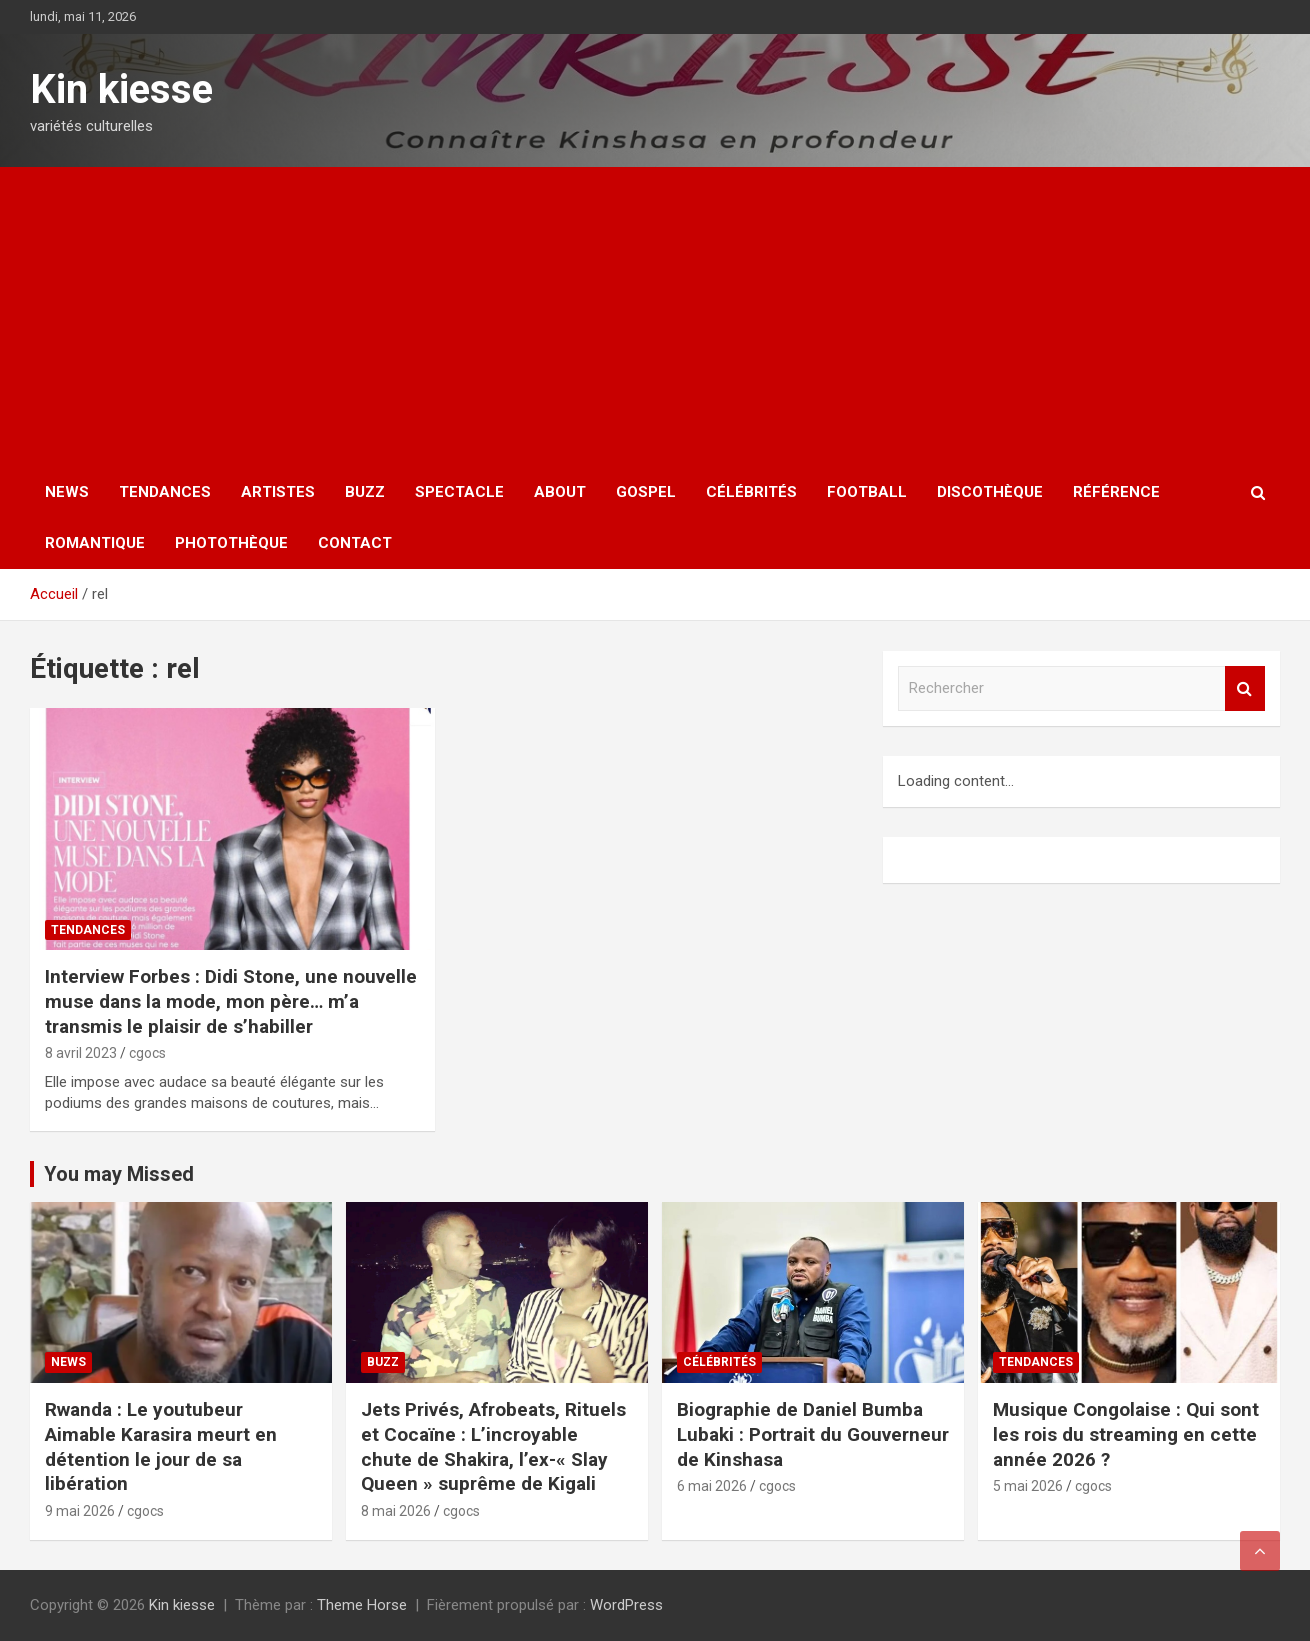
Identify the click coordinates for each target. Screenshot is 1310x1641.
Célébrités (751, 492)
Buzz (365, 492)
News (67, 492)
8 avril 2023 (81, 1053)
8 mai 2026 (396, 1511)
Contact (355, 543)
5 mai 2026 (1028, 1486)
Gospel (646, 492)
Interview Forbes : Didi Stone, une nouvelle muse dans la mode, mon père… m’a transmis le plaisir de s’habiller (231, 1001)
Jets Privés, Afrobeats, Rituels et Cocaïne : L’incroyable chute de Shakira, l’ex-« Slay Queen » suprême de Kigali (493, 1446)
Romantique (95, 543)
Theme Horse (362, 1605)
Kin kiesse (121, 89)
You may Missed (119, 1174)
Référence (1116, 492)
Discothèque (990, 492)
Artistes (278, 492)
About (560, 492)
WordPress (626, 1605)
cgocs (147, 1053)
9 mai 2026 (80, 1511)
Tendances (165, 492)
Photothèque (231, 543)
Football (867, 492)
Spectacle (459, 492)
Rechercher (1245, 688)
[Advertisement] (655, 317)
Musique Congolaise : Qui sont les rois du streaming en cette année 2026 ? (1126, 1434)
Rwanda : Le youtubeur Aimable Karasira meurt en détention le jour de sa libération (161, 1446)
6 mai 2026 (712, 1486)
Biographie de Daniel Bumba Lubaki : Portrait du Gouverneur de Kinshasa (813, 1434)
